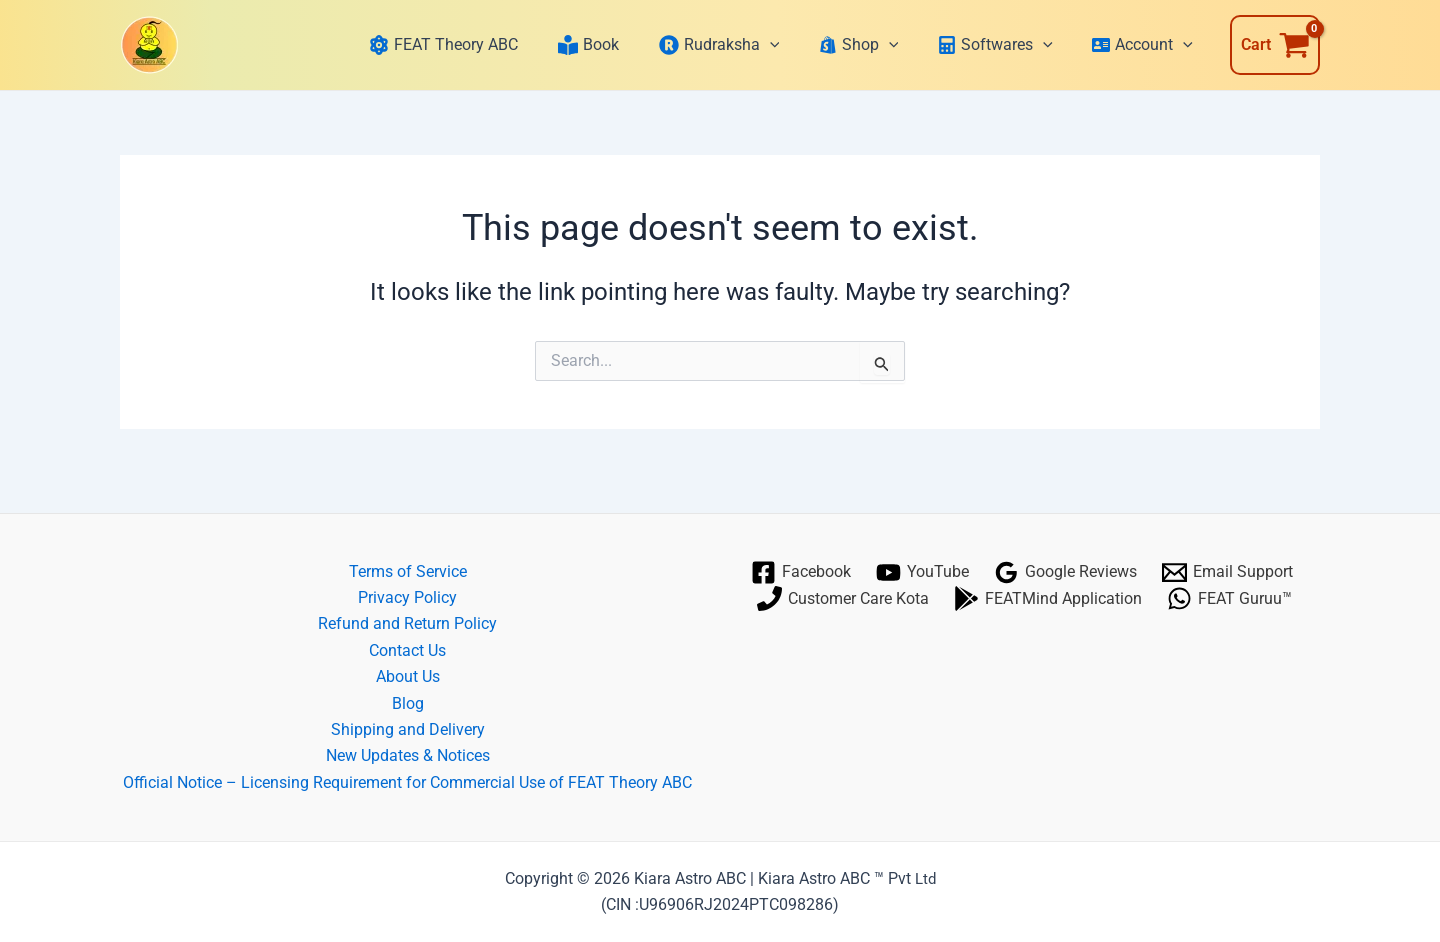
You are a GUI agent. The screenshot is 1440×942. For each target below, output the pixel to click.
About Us (408, 676)
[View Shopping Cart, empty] (1275, 45)
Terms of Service (408, 571)
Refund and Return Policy (407, 623)
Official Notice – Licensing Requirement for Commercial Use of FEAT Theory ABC (407, 782)
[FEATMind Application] (1048, 598)
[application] (779, 45)
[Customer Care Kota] (843, 598)
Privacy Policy (407, 597)
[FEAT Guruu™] (1230, 598)
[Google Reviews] (1066, 572)
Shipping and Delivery (408, 729)
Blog (408, 703)
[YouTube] (923, 572)
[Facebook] (801, 572)
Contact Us (407, 650)
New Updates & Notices (408, 755)
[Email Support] (1227, 572)
